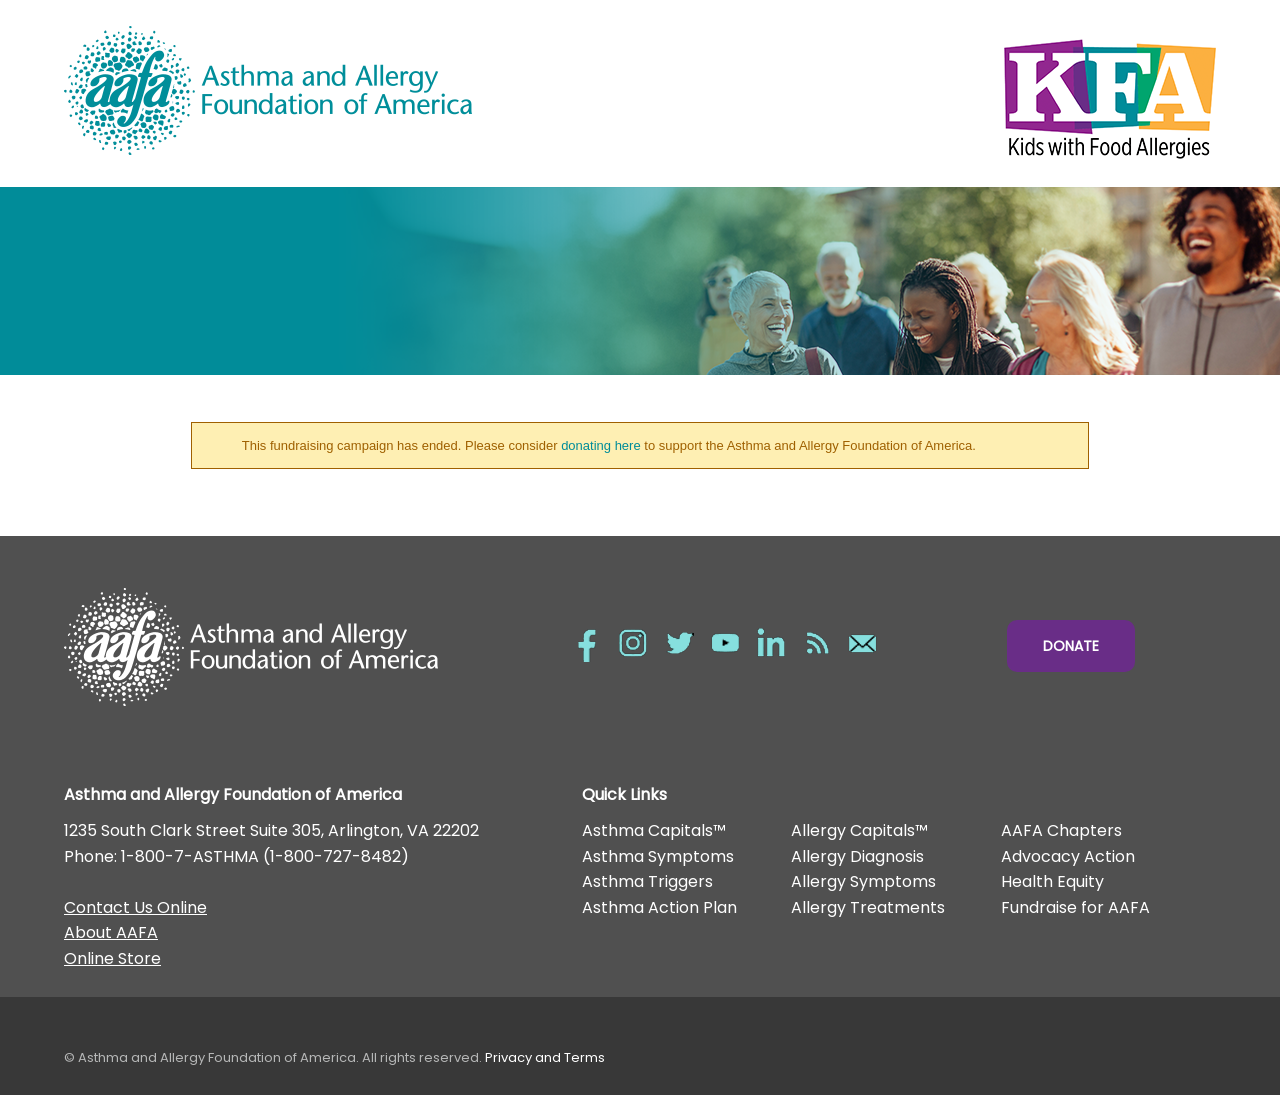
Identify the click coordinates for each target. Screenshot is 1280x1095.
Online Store (112, 958)
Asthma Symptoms (658, 856)
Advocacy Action (1068, 856)
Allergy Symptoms (863, 881)
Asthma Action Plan (659, 907)
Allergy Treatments (868, 907)
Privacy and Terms (545, 1057)
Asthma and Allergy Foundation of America (352, 90)
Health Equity (1052, 881)
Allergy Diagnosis (857, 856)
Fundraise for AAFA (1075, 907)
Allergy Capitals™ (859, 830)
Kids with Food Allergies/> (928, 94)
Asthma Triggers (647, 881)
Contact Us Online (135, 907)
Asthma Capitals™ (654, 830)
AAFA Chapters (1061, 830)
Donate (1071, 646)
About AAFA (111, 932)
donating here (601, 445)
